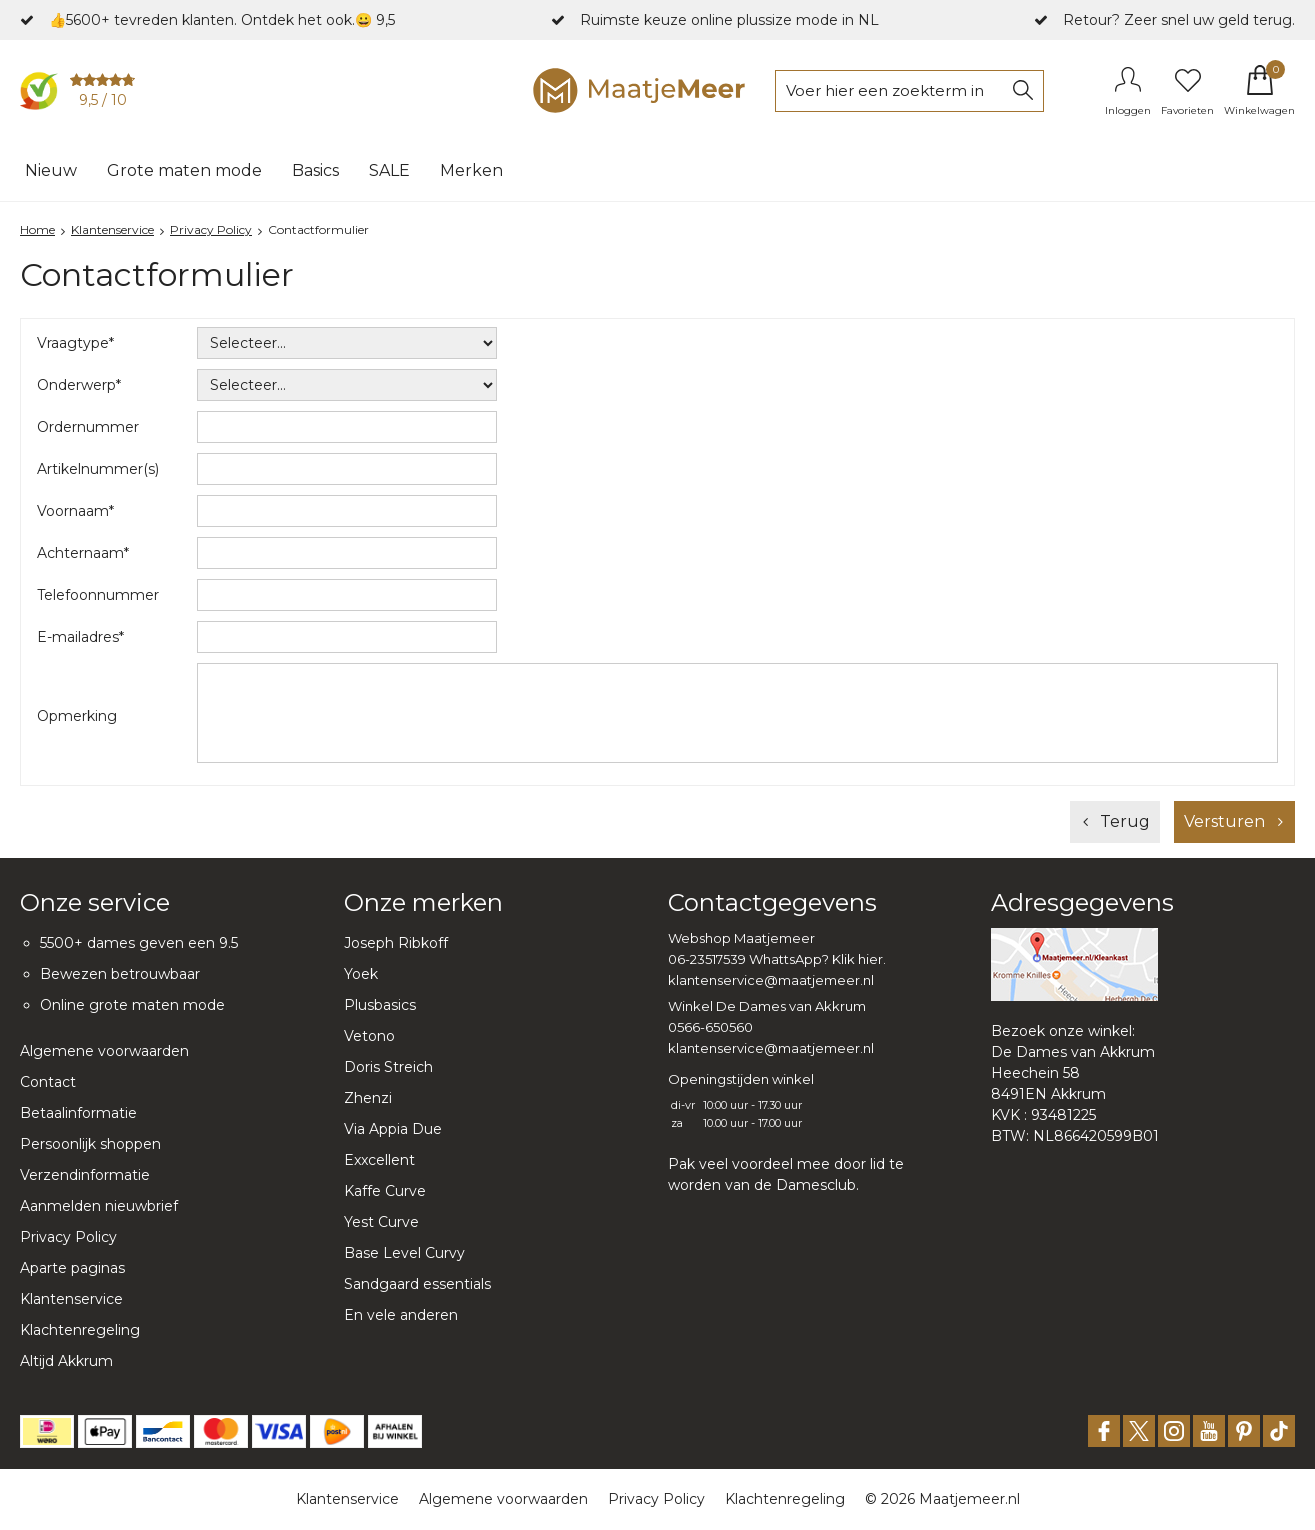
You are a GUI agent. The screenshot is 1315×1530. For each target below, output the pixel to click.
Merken (471, 170)
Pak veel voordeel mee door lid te (786, 1164)
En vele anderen (401, 1315)
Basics (315, 170)
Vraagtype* (75, 343)
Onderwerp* (79, 385)
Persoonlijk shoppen (90, 1144)
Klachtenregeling (80, 1330)
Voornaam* (75, 511)
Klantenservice (71, 1299)
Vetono (369, 1036)
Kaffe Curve (385, 1191)
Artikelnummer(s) (98, 469)
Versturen (1224, 821)
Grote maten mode (184, 170)
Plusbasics (380, 1005)
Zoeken (1023, 91)
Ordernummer (88, 427)
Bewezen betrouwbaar (120, 974)
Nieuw (51, 170)
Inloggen (1128, 110)
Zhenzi (368, 1098)
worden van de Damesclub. (763, 1185)
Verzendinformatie (85, 1175)
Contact (48, 1082)
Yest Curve (381, 1222)
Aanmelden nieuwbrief (99, 1206)
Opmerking (77, 716)
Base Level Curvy (404, 1253)
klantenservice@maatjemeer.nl (771, 980)
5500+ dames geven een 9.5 (139, 943)
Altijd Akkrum (66, 1361)
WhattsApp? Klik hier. (817, 959)
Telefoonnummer (98, 595)
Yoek (361, 974)
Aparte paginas (72, 1268)
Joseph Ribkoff (396, 943)
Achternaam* (83, 553)
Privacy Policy (68, 1237)
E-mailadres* (80, 637)
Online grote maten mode (132, 1005)
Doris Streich (388, 1067)
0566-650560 (710, 1027)
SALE (389, 170)
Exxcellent (379, 1160)
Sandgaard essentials (417, 1284)
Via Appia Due (393, 1129)
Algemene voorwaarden (104, 1051)
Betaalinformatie (78, 1113)
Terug (1125, 821)
